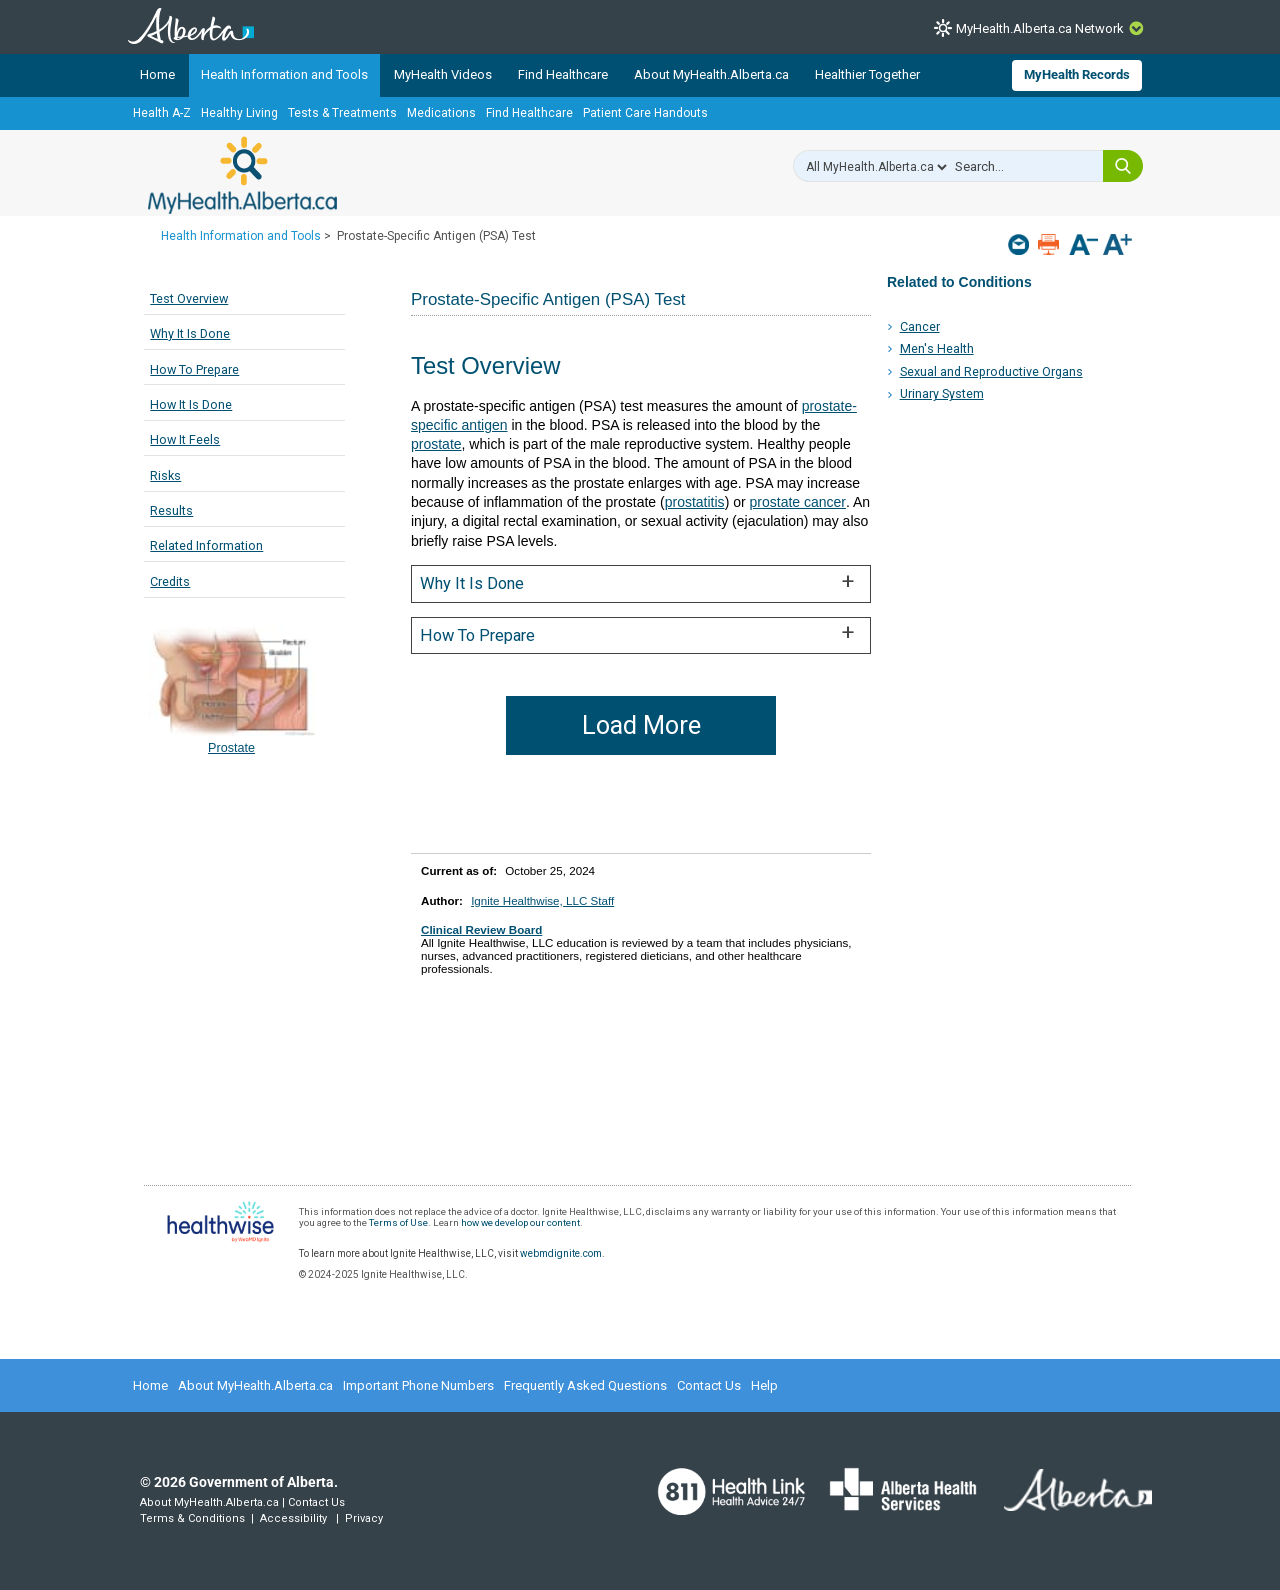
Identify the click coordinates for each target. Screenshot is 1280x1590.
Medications (441, 113)
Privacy (364, 1518)
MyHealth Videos (443, 74)
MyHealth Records (1077, 74)
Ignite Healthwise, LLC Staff (542, 900)
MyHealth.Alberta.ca (242, 175)
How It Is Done (191, 404)
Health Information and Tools (284, 74)
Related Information (206, 545)
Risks (165, 475)
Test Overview (189, 298)
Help (764, 1385)
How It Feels (185, 439)
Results (171, 510)
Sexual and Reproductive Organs (991, 371)
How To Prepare (194, 369)
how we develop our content (520, 1222)
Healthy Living (239, 113)
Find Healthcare (563, 74)
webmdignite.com (561, 1253)
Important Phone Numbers (418, 1385)
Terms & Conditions (192, 1518)
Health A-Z (162, 113)
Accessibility (293, 1518)
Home (157, 74)
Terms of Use (398, 1222)
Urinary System (942, 393)
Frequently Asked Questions (585, 1385)
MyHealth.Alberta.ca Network (1040, 28)
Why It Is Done (190, 333)
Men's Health (937, 348)
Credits (170, 581)
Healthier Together (867, 74)
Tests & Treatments (342, 113)
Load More (641, 725)
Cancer (920, 326)
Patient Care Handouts (645, 113)
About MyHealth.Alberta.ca (711, 74)
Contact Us (709, 1385)
